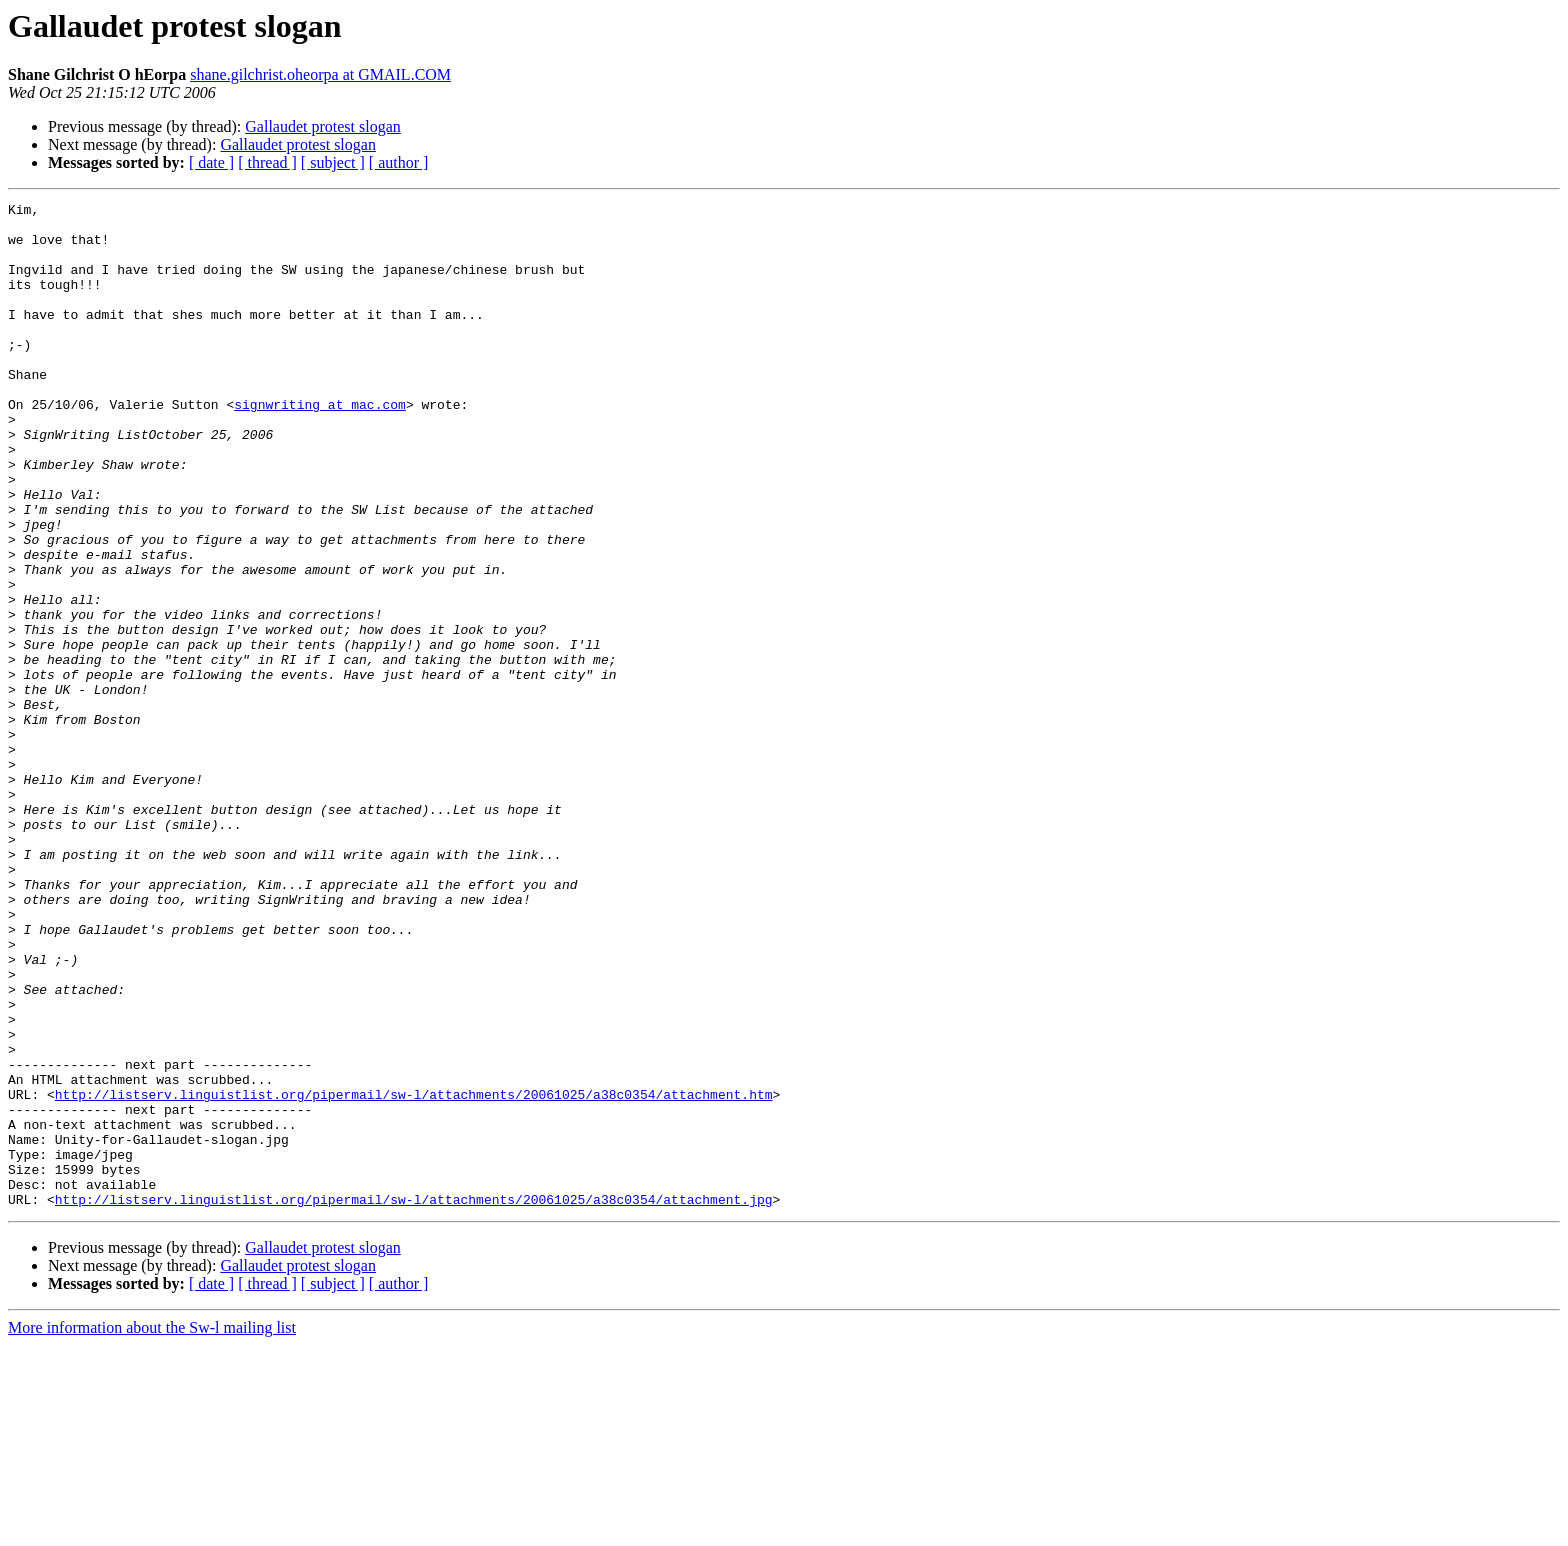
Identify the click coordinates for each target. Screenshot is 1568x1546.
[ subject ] (333, 162)
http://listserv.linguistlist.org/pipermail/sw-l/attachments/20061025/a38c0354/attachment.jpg (414, 1400)
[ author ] (399, 162)
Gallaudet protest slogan (323, 126)
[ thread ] (267, 162)
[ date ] (211, 162)
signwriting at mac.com (320, 446)
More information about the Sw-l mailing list (152, 1528)
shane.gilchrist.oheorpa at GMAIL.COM (320, 74)
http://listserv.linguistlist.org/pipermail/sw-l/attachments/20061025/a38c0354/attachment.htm (414, 1274)
